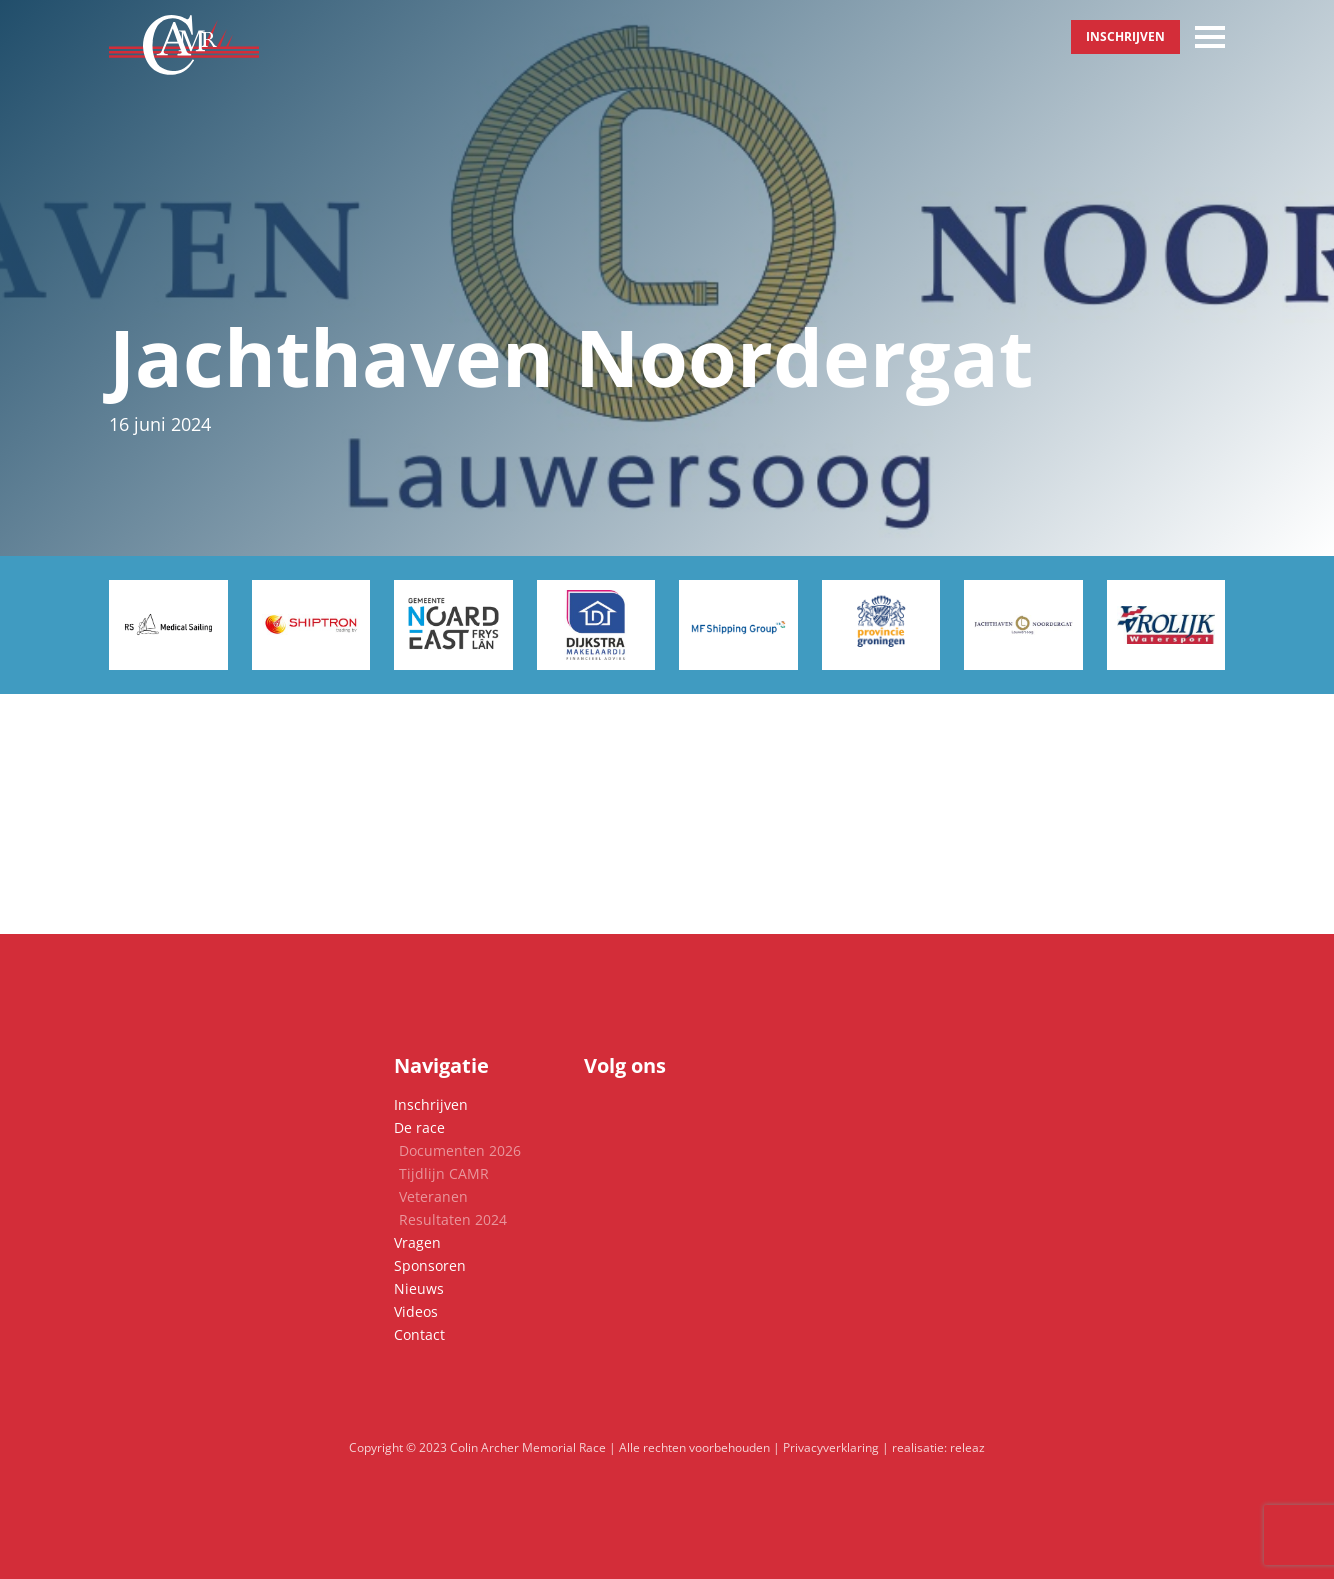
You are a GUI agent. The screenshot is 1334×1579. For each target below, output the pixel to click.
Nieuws (419, 1288)
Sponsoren (430, 1265)
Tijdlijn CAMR (444, 1173)
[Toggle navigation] (1210, 37)
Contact (419, 1334)
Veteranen (433, 1196)
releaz (967, 1447)
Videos (416, 1311)
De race (419, 1127)
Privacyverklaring (831, 1447)
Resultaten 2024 (453, 1219)
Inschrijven (1125, 36)
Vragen (417, 1242)
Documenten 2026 (460, 1150)
